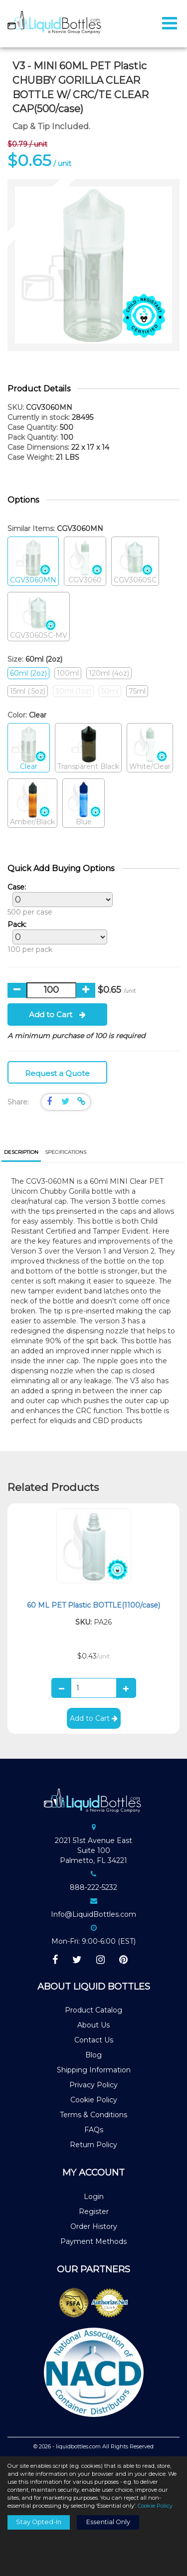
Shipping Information (94, 2069)
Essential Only (108, 2522)
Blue (83, 803)
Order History (93, 2226)
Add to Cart (57, 1014)
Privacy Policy (93, 2084)
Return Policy (93, 2144)
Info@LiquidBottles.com (93, 1914)
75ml (137, 691)
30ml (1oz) (73, 691)
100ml (68, 673)
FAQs (93, 2129)
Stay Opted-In (38, 2522)
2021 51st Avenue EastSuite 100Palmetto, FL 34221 (93, 1850)
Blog (93, 2054)
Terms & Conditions (93, 2114)
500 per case (57, 900)
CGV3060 (85, 561)
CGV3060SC (135, 561)
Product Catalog (93, 2010)
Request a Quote (57, 1073)
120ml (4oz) (109, 673)
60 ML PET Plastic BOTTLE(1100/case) (93, 1605)
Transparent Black (88, 748)
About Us (93, 2025)
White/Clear (150, 748)
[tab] (21, 1153)
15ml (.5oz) (27, 691)
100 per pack (54, 937)
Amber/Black (32, 803)
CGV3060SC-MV (38, 617)
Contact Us (93, 2039)
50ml (110, 691)
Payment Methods (93, 2241)
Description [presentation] (21, 1152)
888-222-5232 (93, 1887)
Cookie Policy (93, 2099)
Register (94, 2211)
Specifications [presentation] (65, 1152)
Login (94, 2196)
